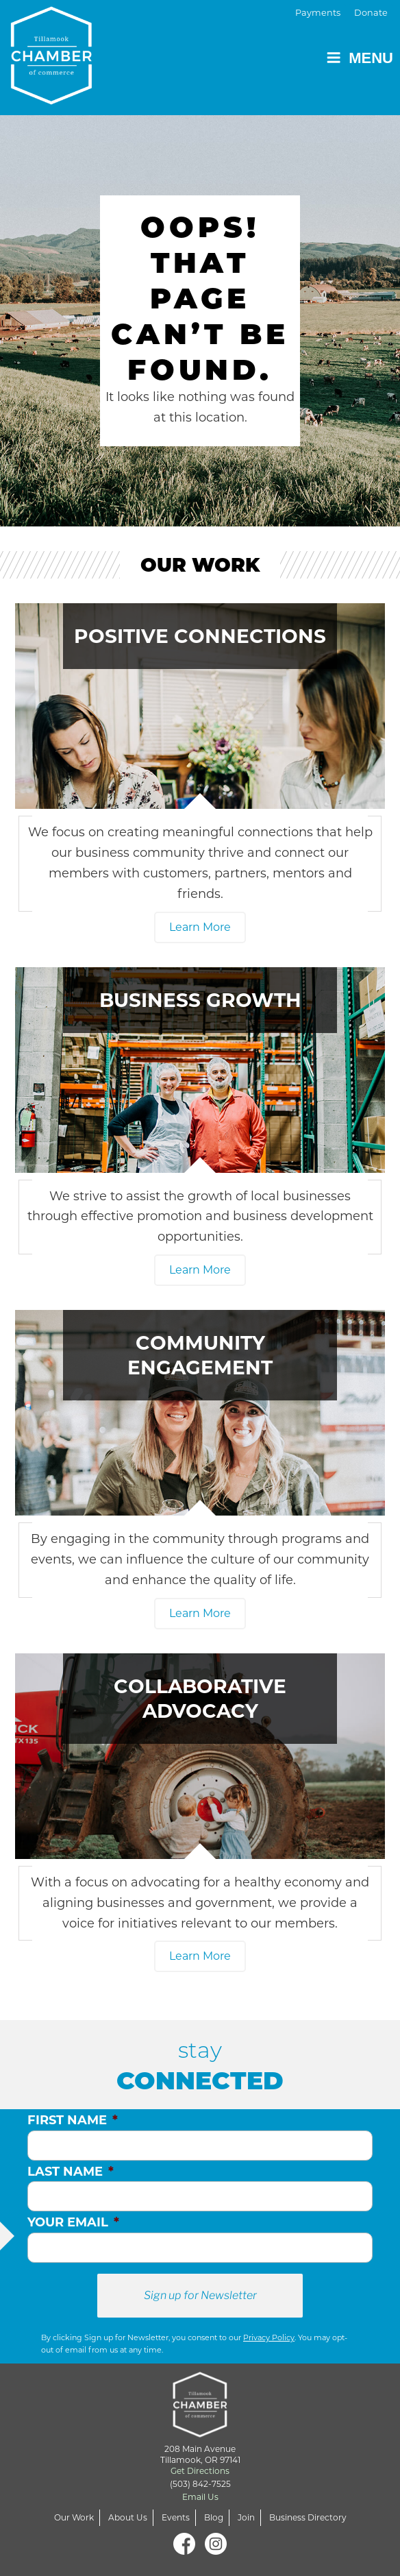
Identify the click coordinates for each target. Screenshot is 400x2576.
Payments (317, 13)
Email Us (200, 2497)
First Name (72, 2120)
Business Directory (308, 2517)
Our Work (74, 2517)
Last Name (70, 2171)
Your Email (73, 2222)
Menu (359, 57)
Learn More (200, 927)
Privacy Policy (269, 2337)
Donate (371, 13)
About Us (127, 2517)
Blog (213, 2517)
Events (176, 2517)
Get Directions (200, 2471)
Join (246, 2517)
